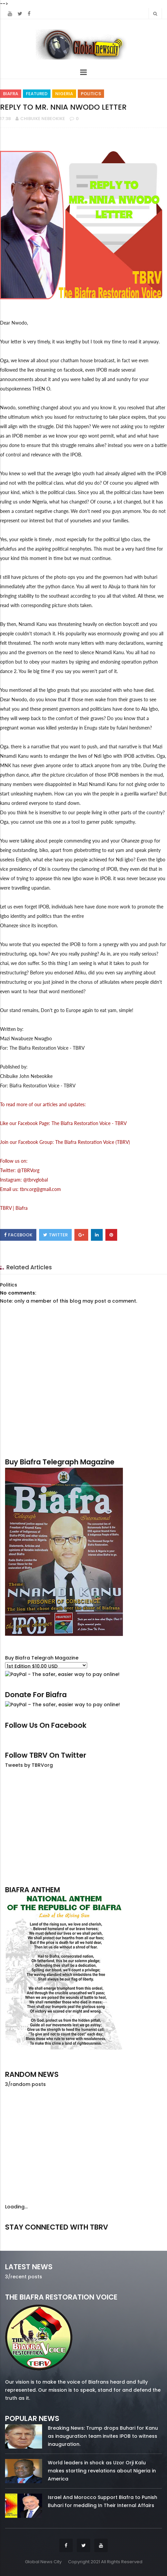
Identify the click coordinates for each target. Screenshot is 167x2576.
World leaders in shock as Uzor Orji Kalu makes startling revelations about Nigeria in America (102, 2470)
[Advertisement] (83, 1827)
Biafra (10, 93)
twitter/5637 (83, 2236)
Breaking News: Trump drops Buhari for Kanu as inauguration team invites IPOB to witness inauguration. (103, 2436)
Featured (36, 93)
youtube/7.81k (138, 2236)
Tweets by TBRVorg (29, 1765)
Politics (91, 93)
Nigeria (64, 93)
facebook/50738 (29, 2236)
